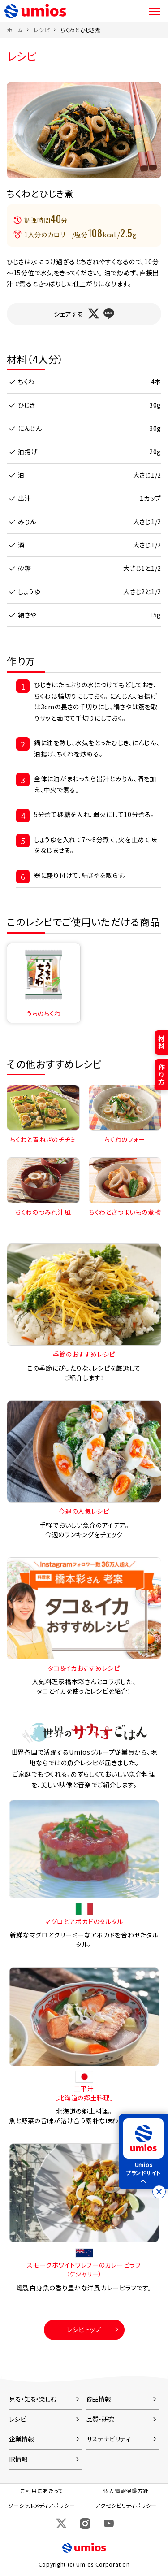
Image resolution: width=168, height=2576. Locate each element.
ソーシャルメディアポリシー (42, 2505)
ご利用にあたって (41, 2490)
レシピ (41, 30)
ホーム (15, 30)
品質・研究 (100, 2419)
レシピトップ (84, 2329)
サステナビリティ (108, 2438)
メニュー (155, 11)
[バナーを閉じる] (159, 2191)
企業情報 (21, 2438)
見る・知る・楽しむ (32, 2398)
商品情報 (99, 2398)
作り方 (161, 1075)
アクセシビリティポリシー (126, 2505)
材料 (161, 1042)
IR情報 (18, 2458)
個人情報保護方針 (126, 2490)
